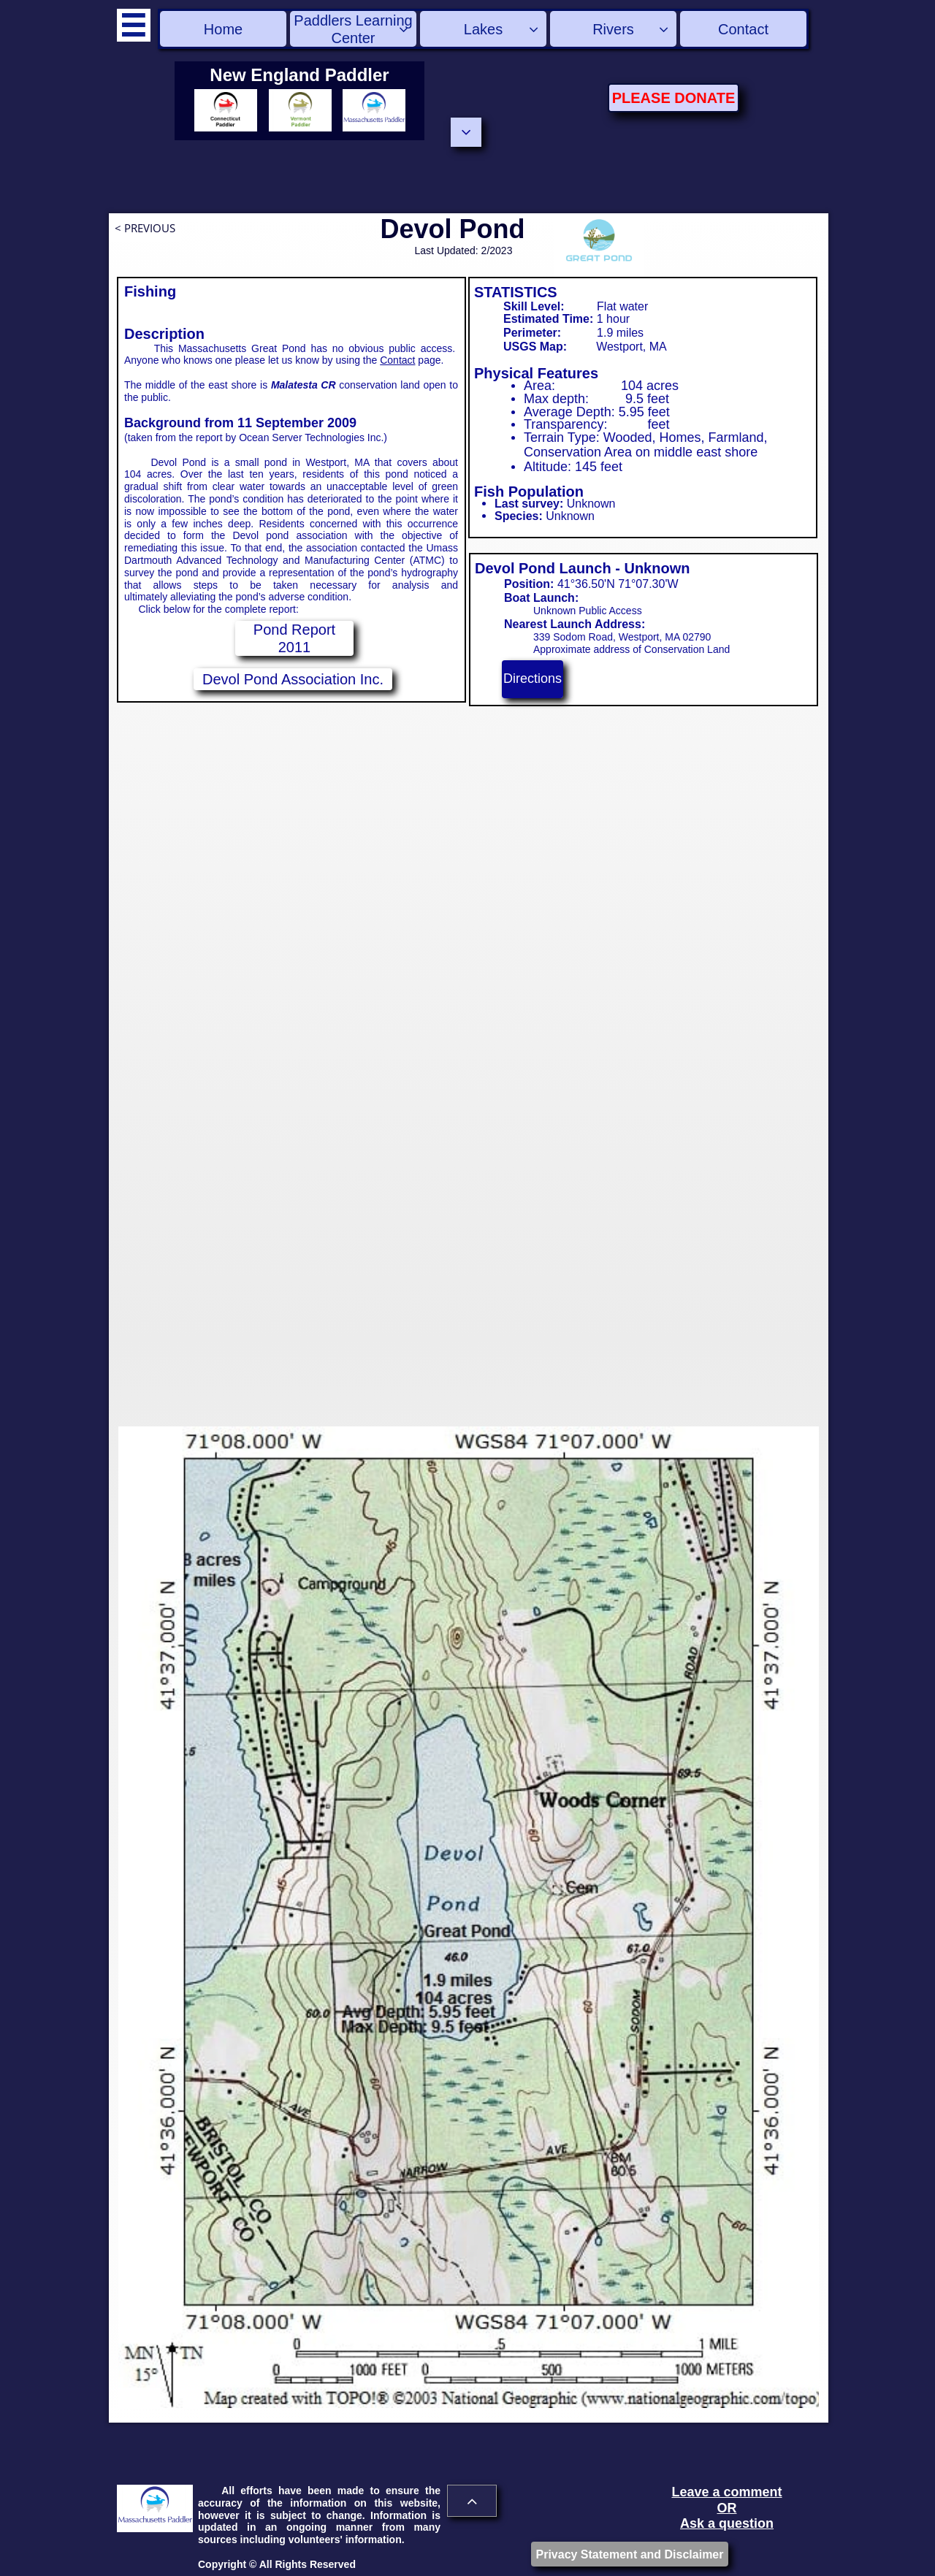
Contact (397, 360)
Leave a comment (726, 2492)
